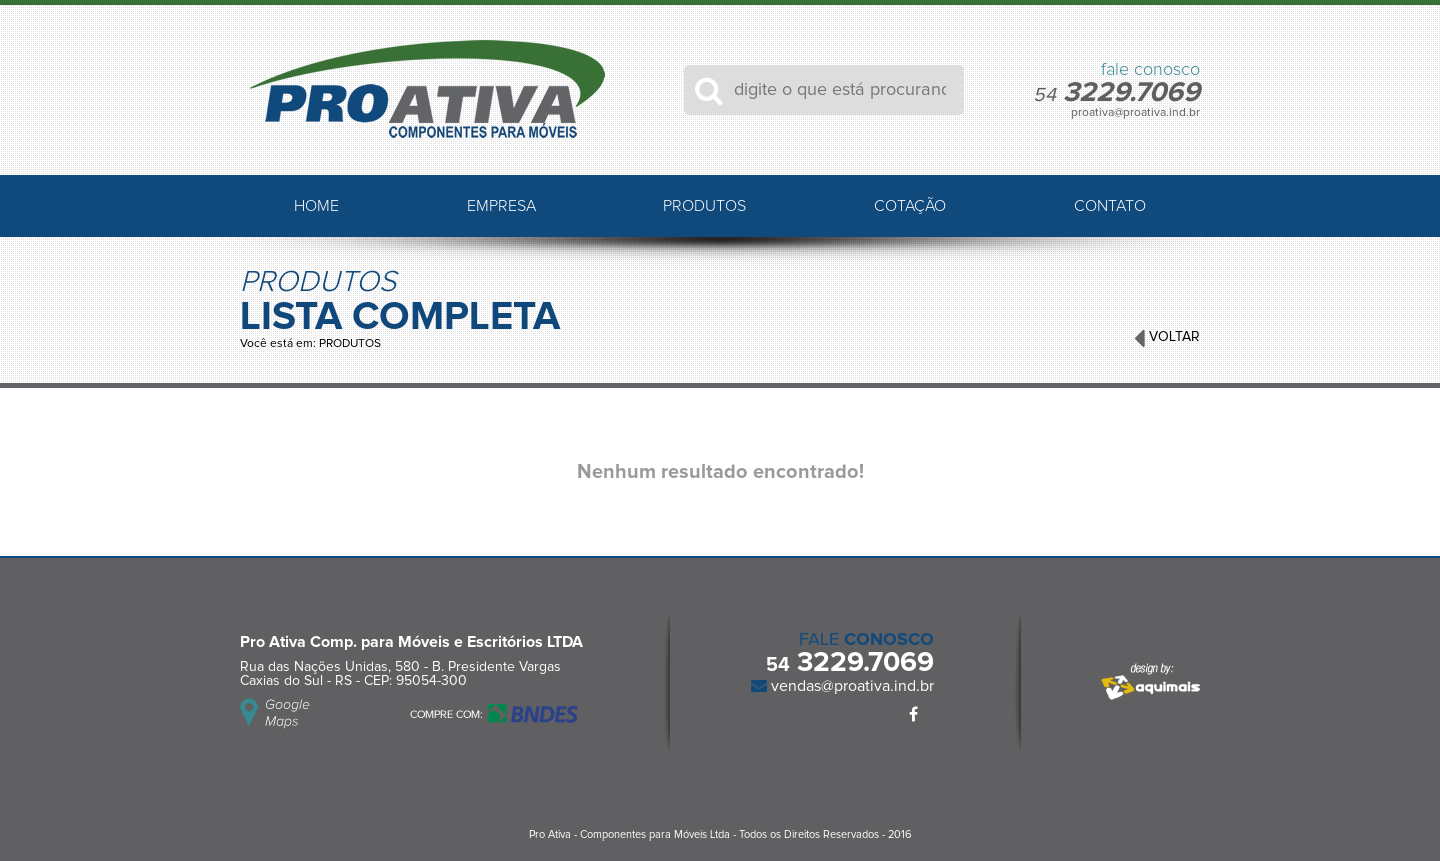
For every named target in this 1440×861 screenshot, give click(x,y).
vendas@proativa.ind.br (850, 686)
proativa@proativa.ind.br (1135, 113)
